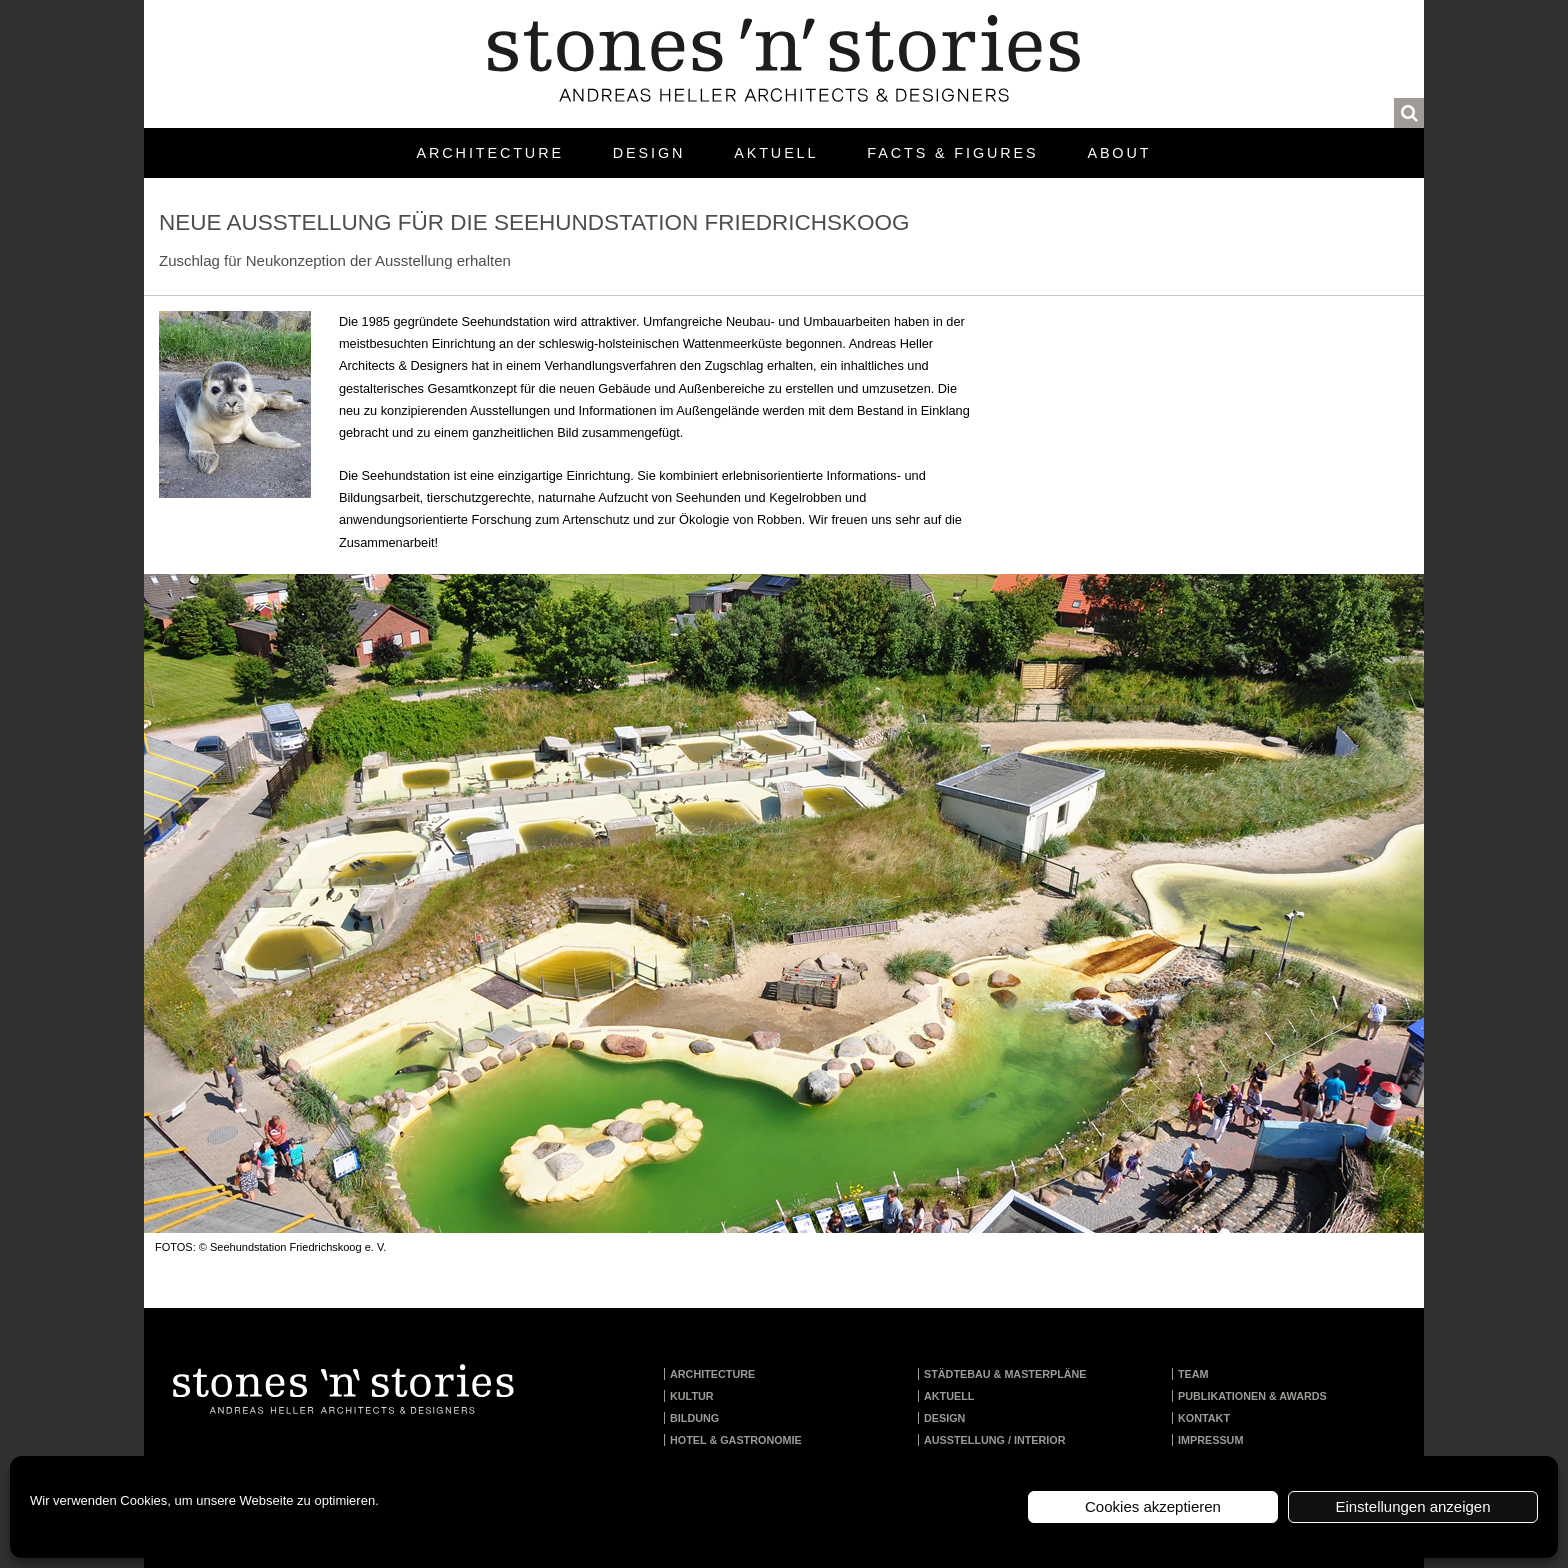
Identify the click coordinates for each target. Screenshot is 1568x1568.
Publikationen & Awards (1252, 1396)
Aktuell (776, 153)
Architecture (490, 153)
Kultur (692, 1396)
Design (649, 153)
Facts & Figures (952, 153)
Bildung (694, 1418)
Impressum (1210, 1440)
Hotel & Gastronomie (736, 1440)
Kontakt (1204, 1418)
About (1119, 153)
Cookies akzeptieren (1153, 1506)
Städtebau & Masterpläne (1005, 1374)
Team (1193, 1374)
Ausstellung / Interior (995, 1440)
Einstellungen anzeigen (1412, 1506)
